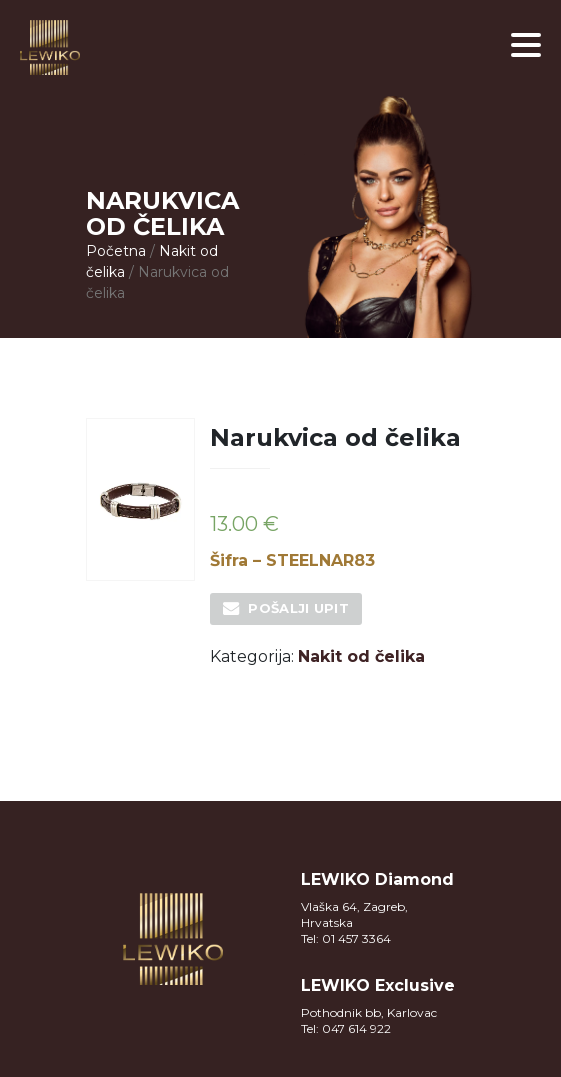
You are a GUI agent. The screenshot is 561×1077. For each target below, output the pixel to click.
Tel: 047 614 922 (346, 1028)
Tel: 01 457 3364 (346, 938)
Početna (116, 251)
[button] (526, 45)
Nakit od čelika (361, 656)
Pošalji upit (298, 608)
